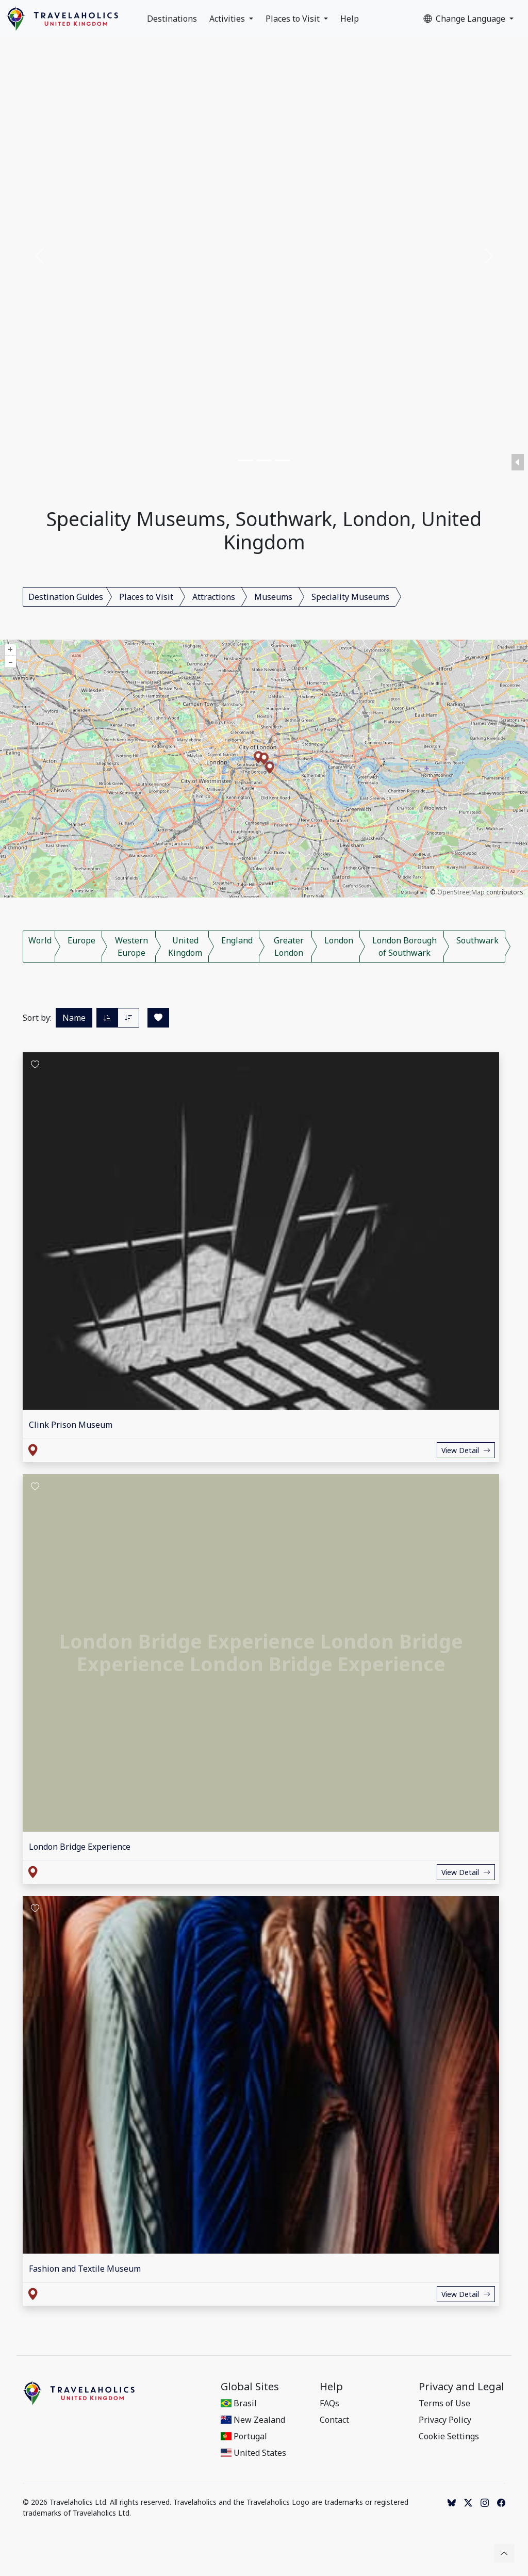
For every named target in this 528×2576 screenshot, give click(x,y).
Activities (228, 18)
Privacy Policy (445, 2419)
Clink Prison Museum (70, 1424)
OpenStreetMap (461, 892)
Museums (273, 596)
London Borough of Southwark (404, 946)
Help (349, 18)
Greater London (289, 946)
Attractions (213, 596)
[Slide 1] (245, 460)
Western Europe (131, 946)
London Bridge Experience (79, 1846)
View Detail (465, 1450)
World (40, 940)
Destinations (172, 18)
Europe (81, 940)
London (338, 940)
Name (74, 1017)
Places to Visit (294, 18)
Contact (334, 2419)
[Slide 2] (264, 460)
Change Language (465, 18)
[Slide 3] (282, 460)
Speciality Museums (350, 596)
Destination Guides (65, 596)
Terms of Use (444, 2403)
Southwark (477, 940)
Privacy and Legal (461, 2387)
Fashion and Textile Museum (85, 2268)
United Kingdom (185, 946)
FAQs (329, 2403)
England (237, 940)
